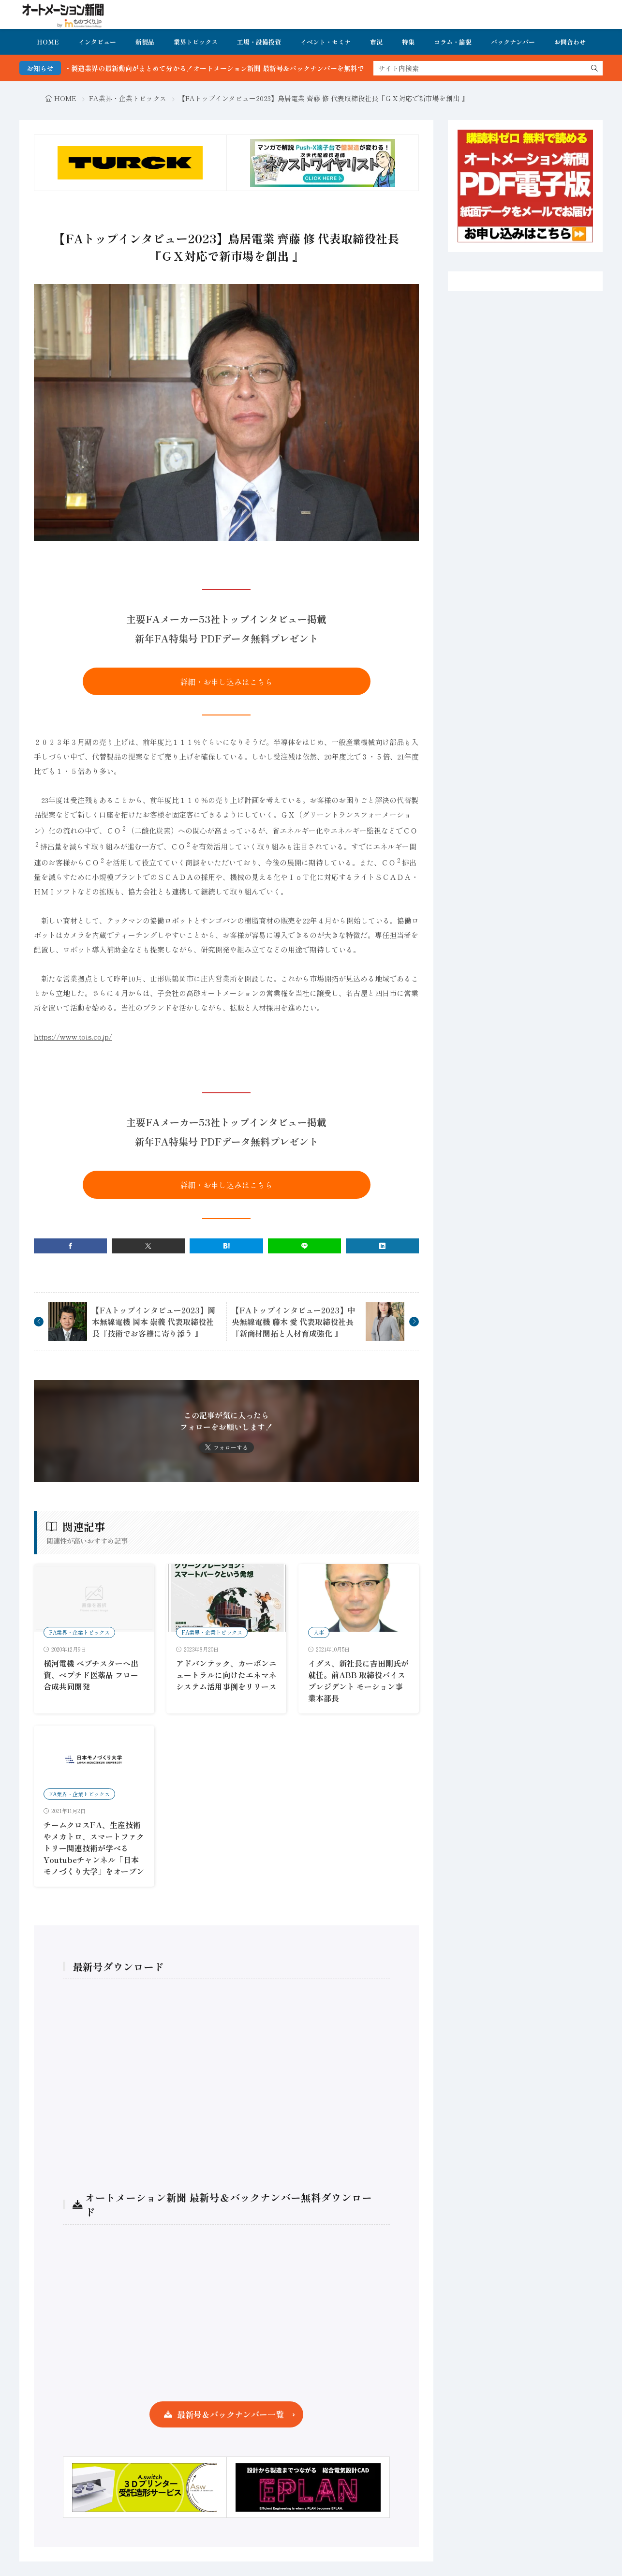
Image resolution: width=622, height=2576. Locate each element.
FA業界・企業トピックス (127, 98)
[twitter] (148, 1245)
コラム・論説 (453, 41)
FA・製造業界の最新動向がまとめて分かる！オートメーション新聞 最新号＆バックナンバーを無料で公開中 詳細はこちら (268, 68)
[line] (304, 1245)
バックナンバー (513, 41)
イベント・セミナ (325, 41)
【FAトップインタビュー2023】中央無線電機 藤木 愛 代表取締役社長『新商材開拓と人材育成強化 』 (293, 1321)
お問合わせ (570, 41)
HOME (48, 41)
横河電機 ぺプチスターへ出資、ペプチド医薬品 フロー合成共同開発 (91, 1674)
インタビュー (97, 41)
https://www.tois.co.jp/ (73, 1036)
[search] (594, 68)
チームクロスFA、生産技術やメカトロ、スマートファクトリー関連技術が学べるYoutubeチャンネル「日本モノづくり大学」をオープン (94, 1848)
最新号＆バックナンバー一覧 (230, 2414)
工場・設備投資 (259, 41)
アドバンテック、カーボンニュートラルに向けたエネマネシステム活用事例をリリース (226, 1674)
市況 (376, 41)
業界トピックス (196, 41)
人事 (318, 1632)
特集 (408, 41)
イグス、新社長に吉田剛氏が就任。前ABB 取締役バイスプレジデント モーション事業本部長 (358, 1680)
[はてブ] (226, 1245)
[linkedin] (382, 1245)
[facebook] (70, 1245)
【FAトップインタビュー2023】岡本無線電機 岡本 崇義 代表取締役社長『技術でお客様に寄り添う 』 (153, 1321)
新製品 (144, 41)
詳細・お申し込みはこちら (226, 681)
